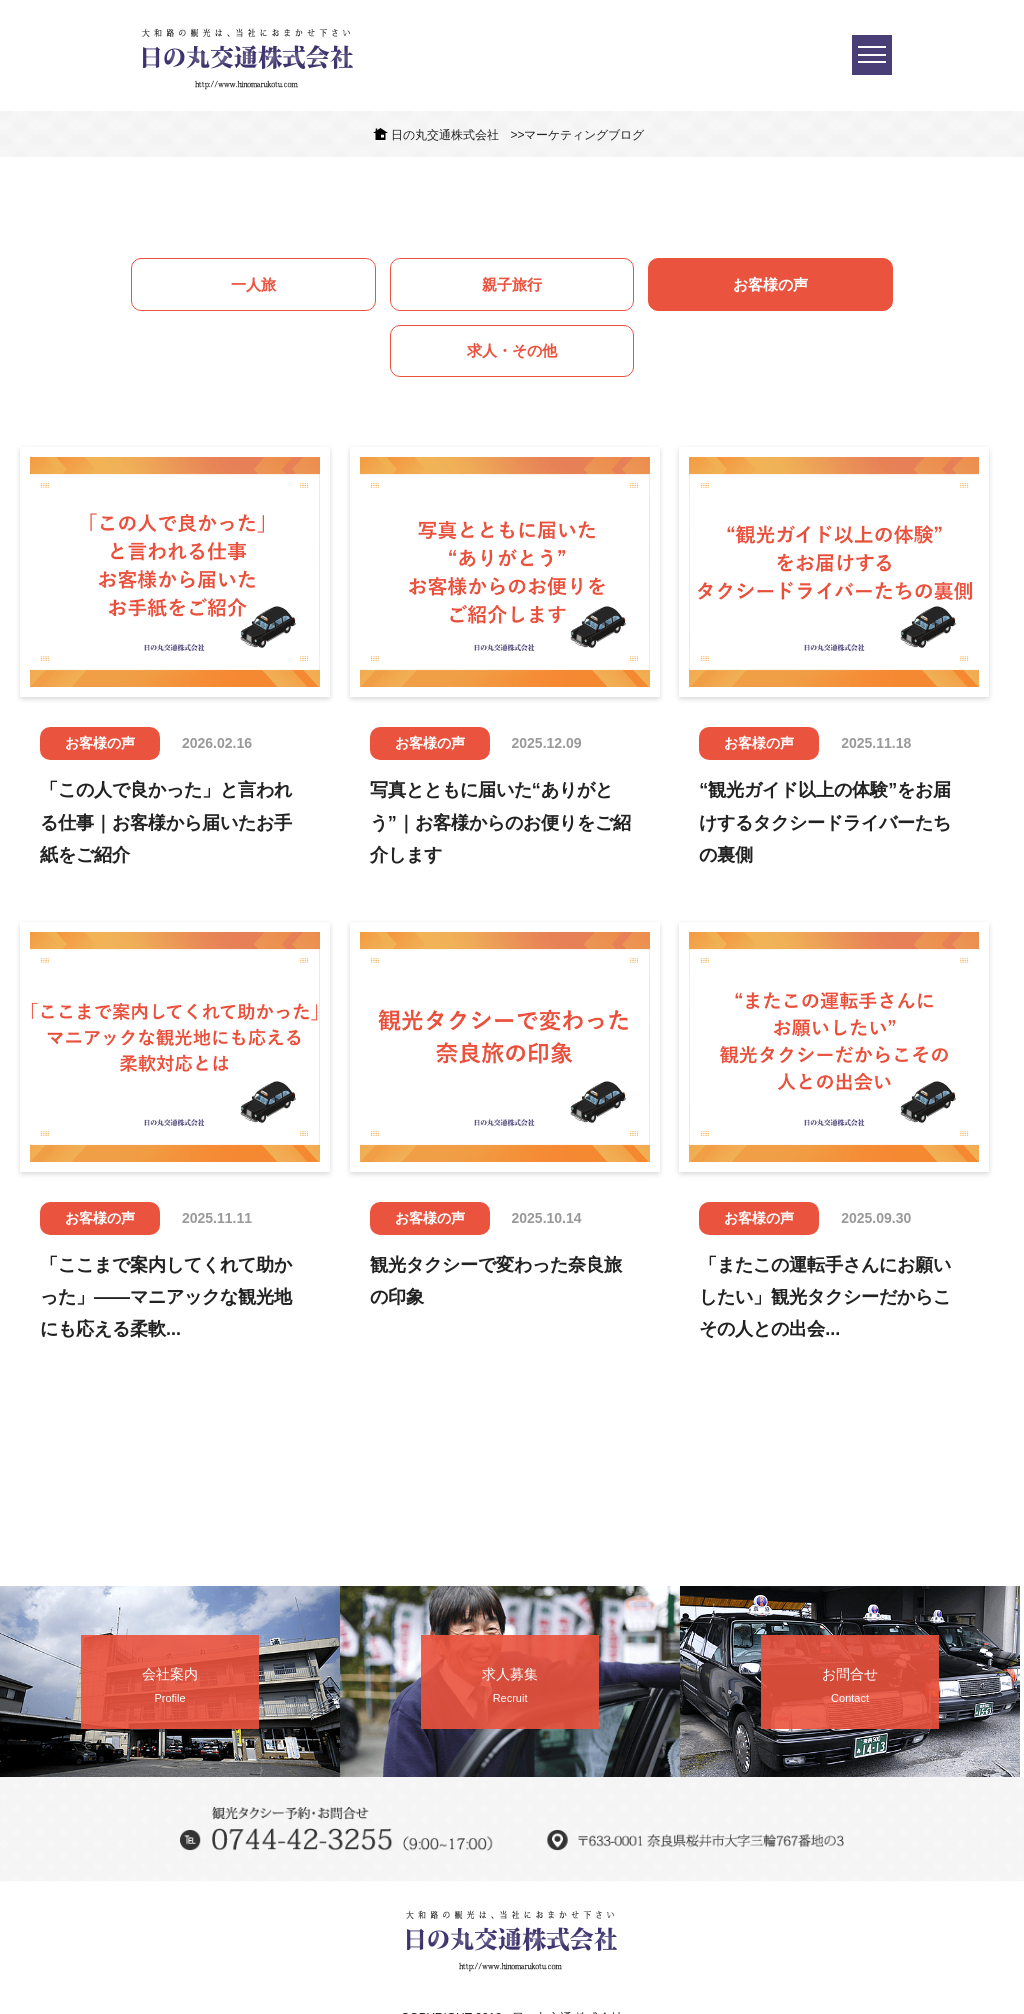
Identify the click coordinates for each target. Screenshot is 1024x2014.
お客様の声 (609, 285)
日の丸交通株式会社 (445, 135)
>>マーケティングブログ (577, 135)
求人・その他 (803, 285)
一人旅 (221, 285)
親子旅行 (415, 285)
